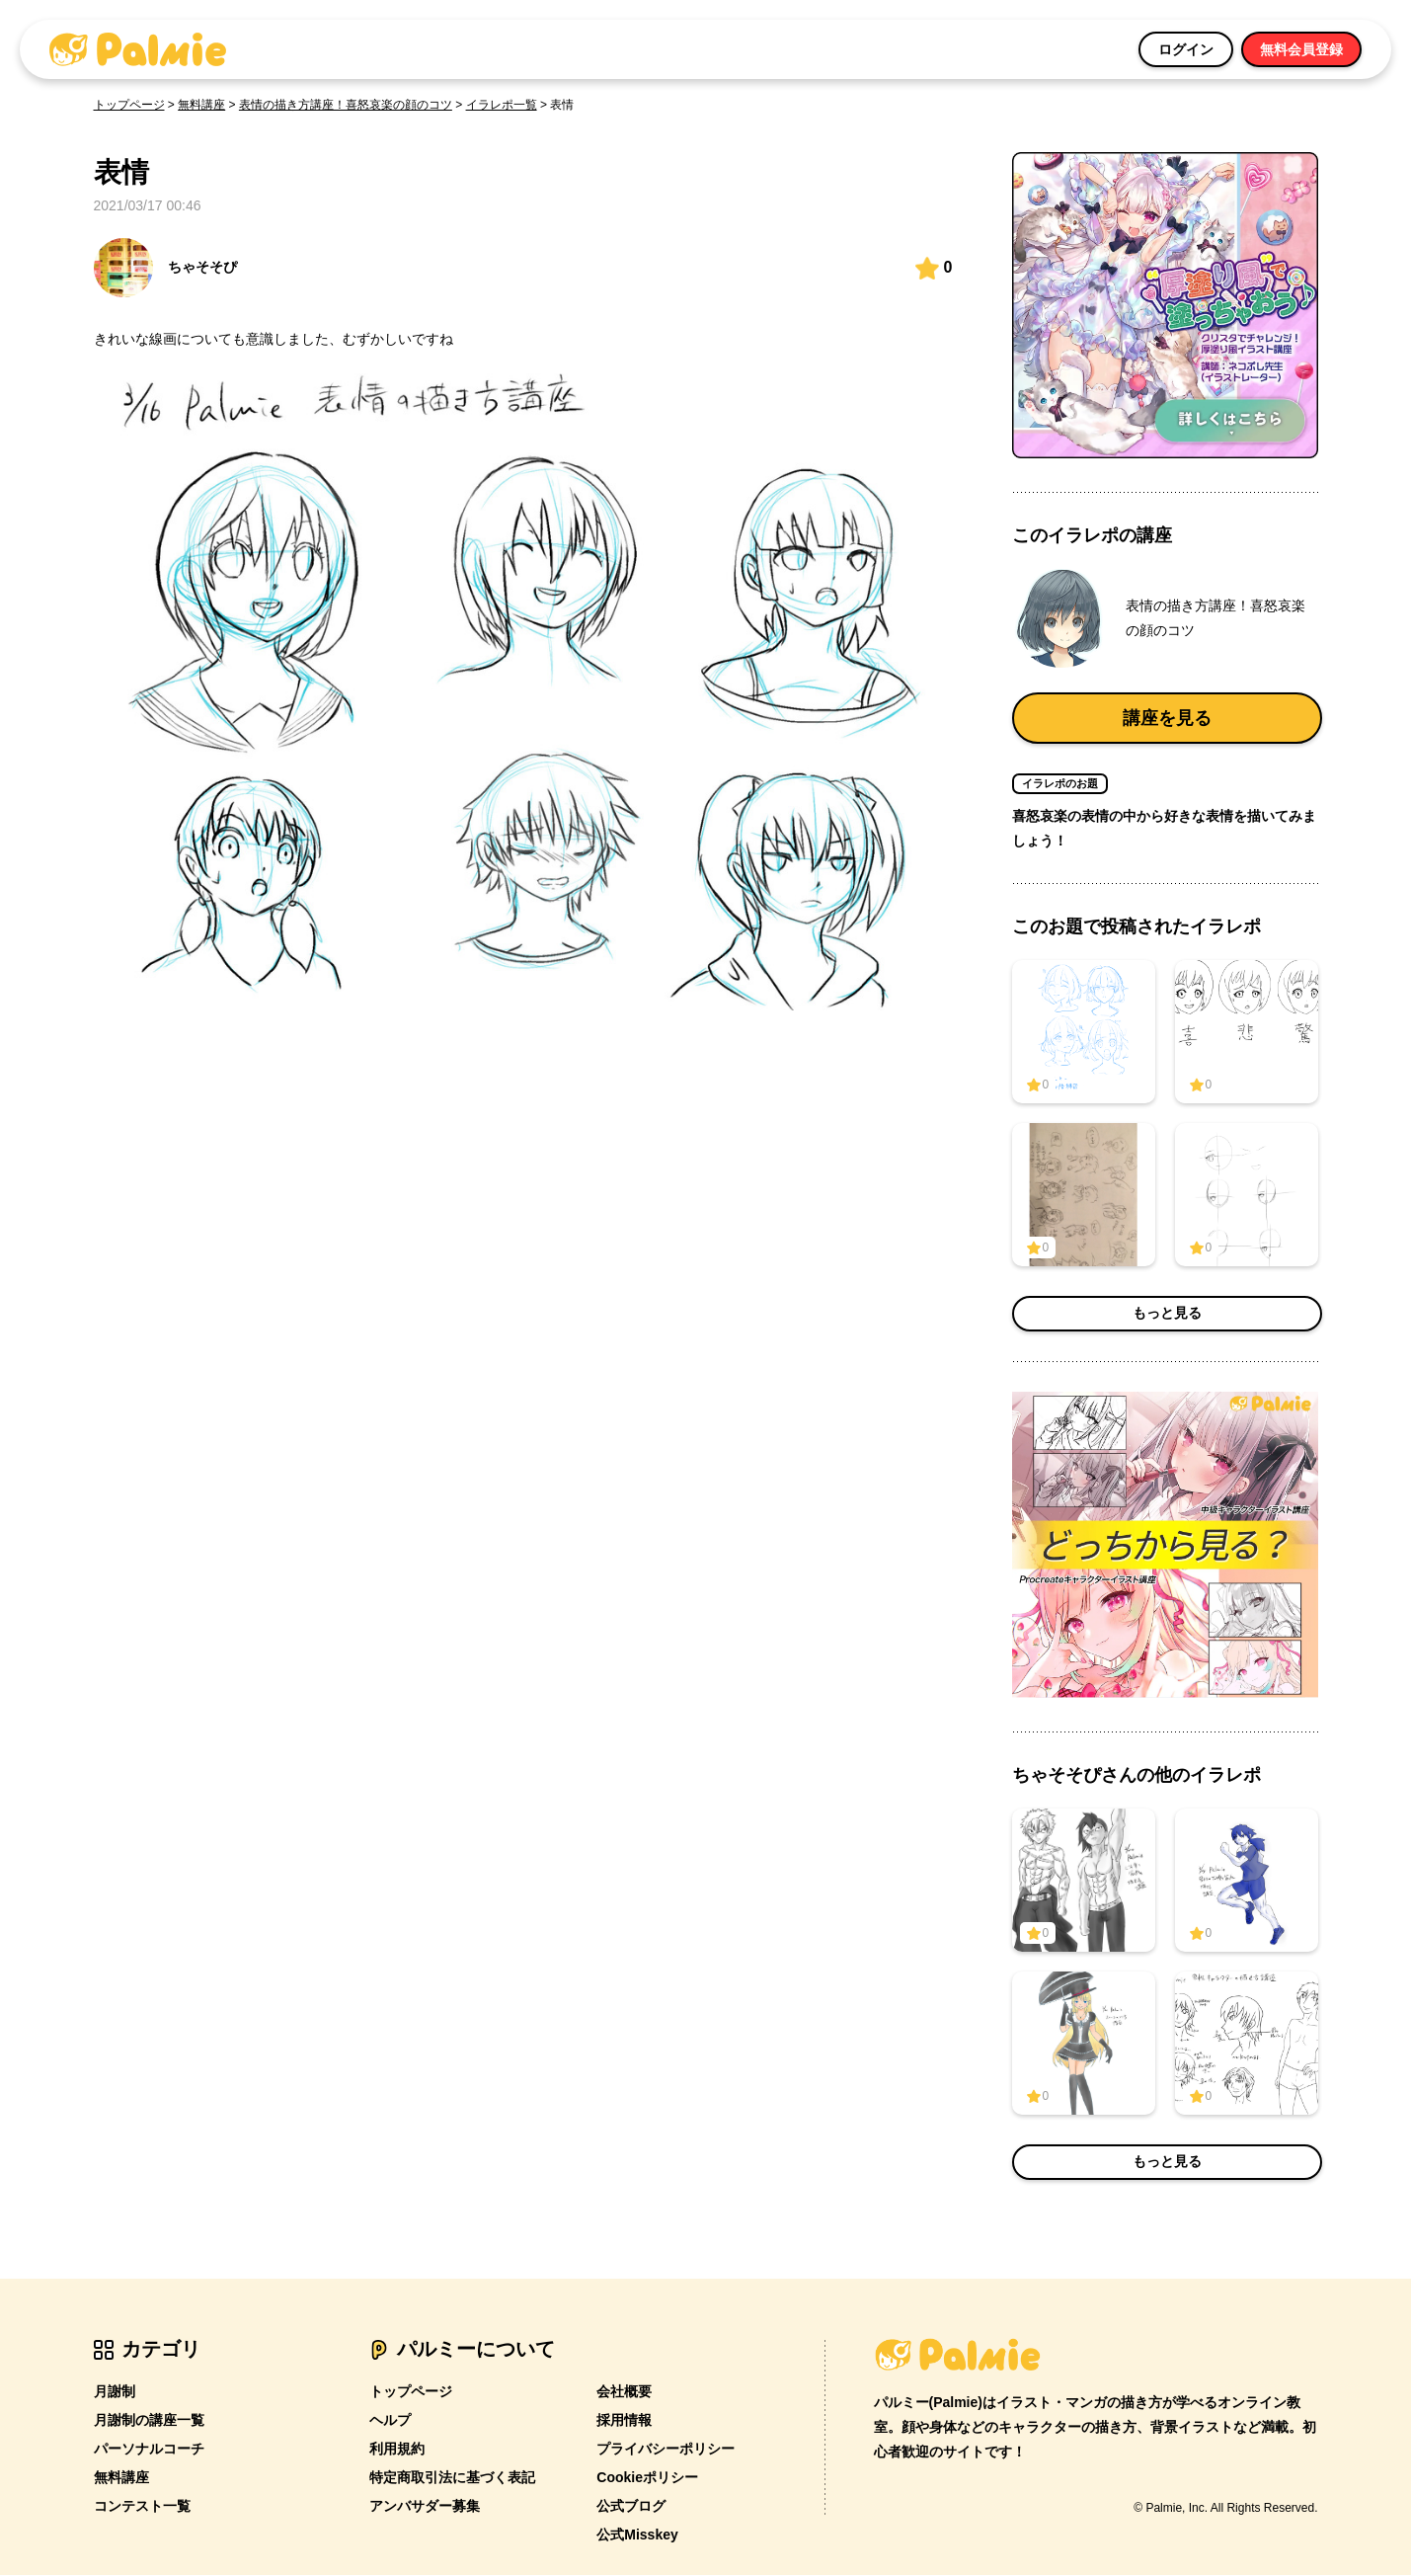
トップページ (129, 105)
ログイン (1186, 49)
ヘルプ (390, 2421)
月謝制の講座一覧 (149, 2421)
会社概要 (624, 2392)
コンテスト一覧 (142, 2507)
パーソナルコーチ (149, 2449)
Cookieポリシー (647, 2478)
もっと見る (1167, 1315)
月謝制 (114, 2392)
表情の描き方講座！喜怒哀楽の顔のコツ (345, 105)
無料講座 (201, 105)
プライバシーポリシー (665, 2449)
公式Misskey (636, 2535)
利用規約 (397, 2449)
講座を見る (1167, 718)
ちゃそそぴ (165, 267)
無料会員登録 (1301, 49)
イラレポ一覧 (501, 105)
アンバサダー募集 (424, 2507)
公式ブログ (631, 2507)
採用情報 (624, 2421)
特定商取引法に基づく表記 (452, 2478)
